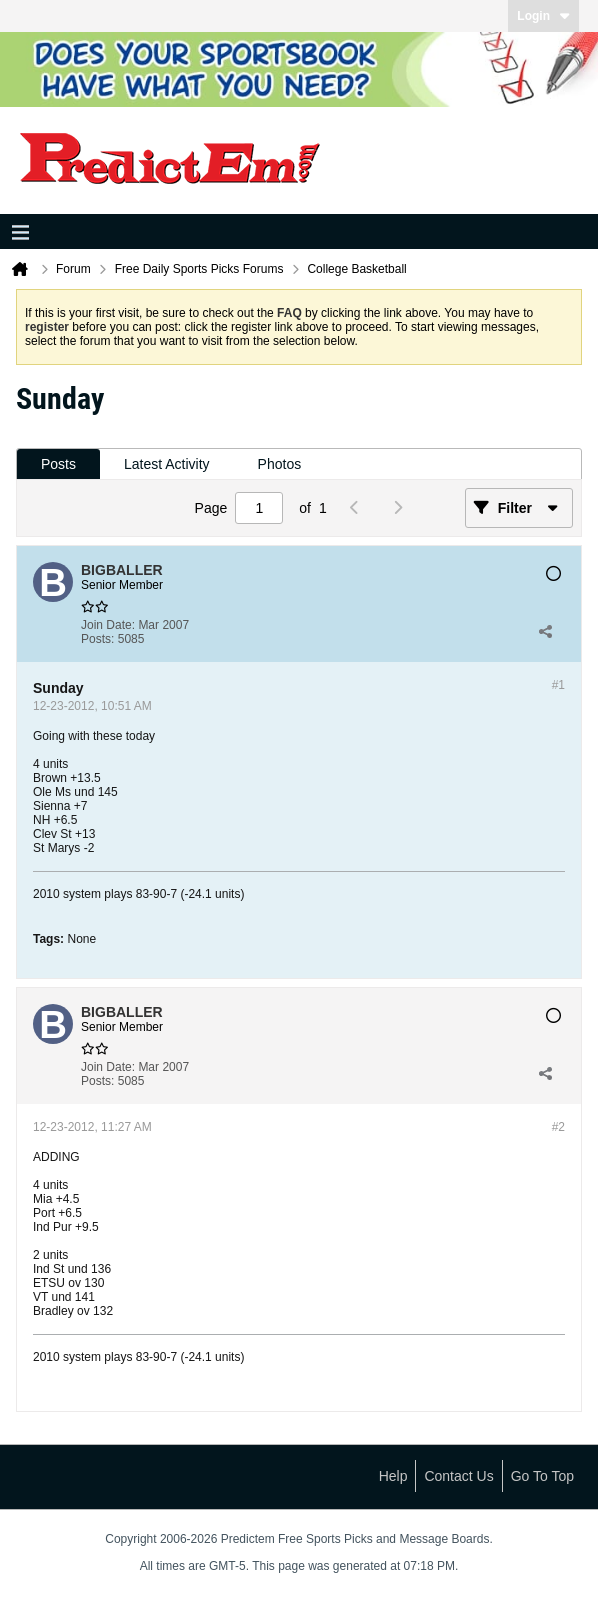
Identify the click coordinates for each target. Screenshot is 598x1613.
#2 (558, 1127)
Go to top (542, 1476)
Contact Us (458, 1476)
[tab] (58, 464)
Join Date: (108, 625)
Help (393, 1476)
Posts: (97, 639)
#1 (558, 685)
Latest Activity (167, 464)
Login (543, 16)
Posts (58, 464)
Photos (280, 464)
